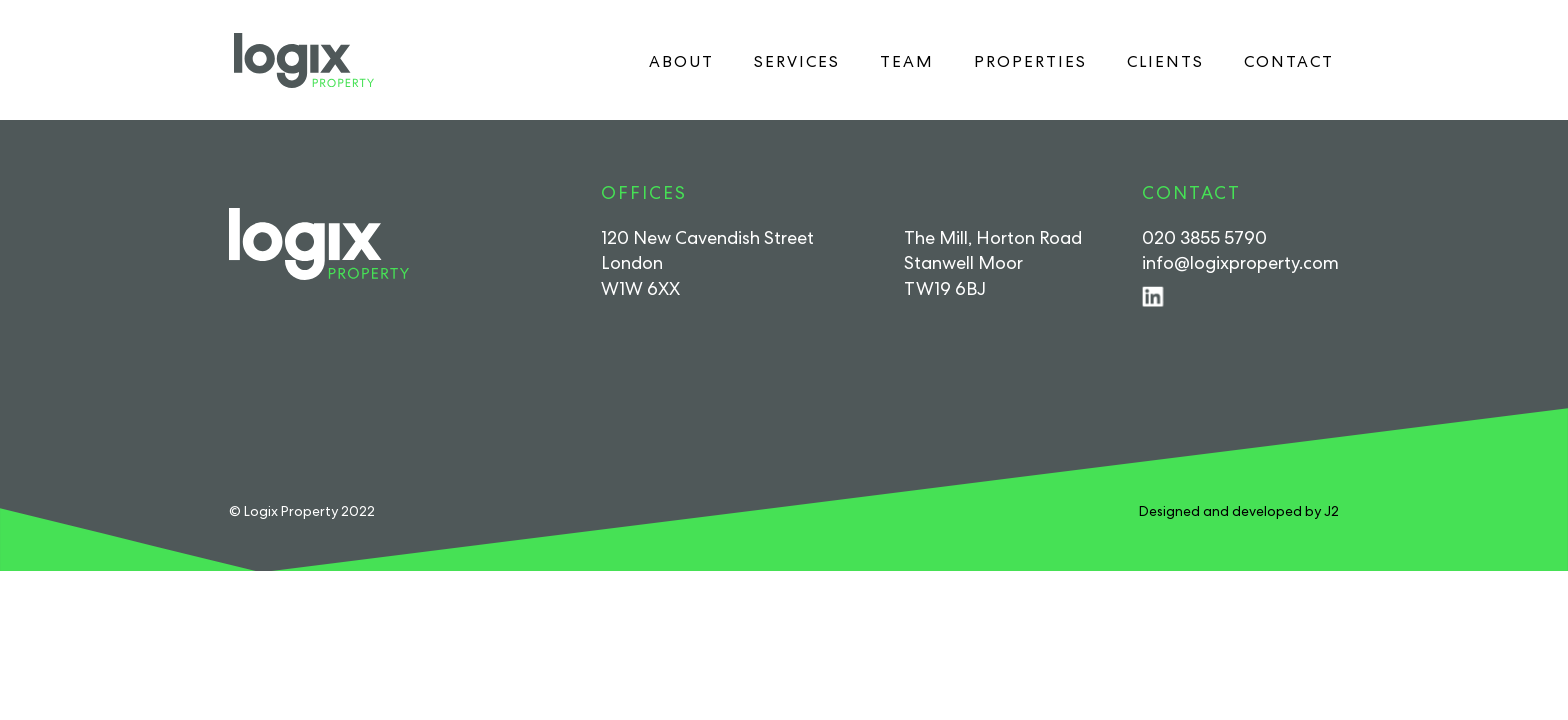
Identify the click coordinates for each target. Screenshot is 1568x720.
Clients (1165, 61)
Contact (1289, 61)
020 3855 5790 (1204, 237)
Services (797, 61)
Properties (1030, 61)
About (681, 61)
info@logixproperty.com (1240, 262)
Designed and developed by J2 (1239, 511)
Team (907, 61)
